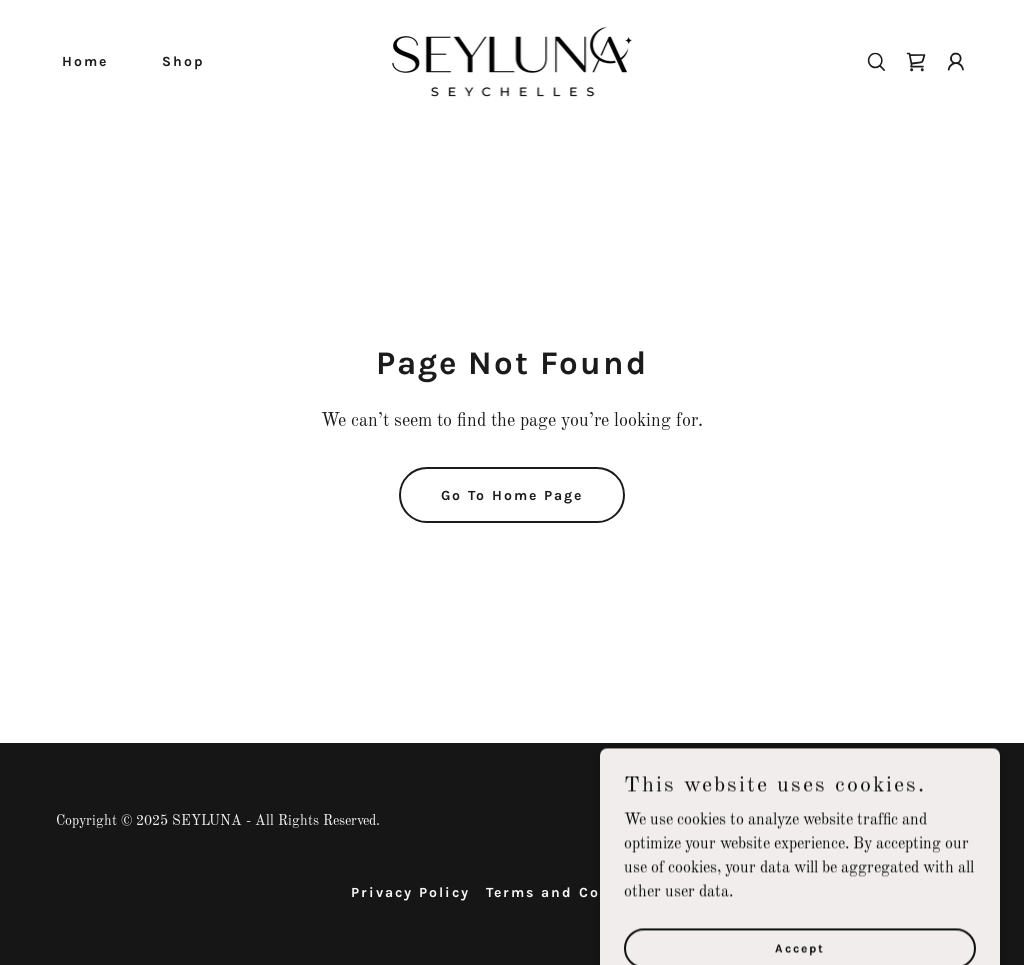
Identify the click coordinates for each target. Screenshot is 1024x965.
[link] (512, 61)
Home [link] (85, 61)
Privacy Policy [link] (410, 892)
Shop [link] (183, 61)
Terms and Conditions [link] (580, 892)
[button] (956, 62)
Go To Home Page (512, 495)
